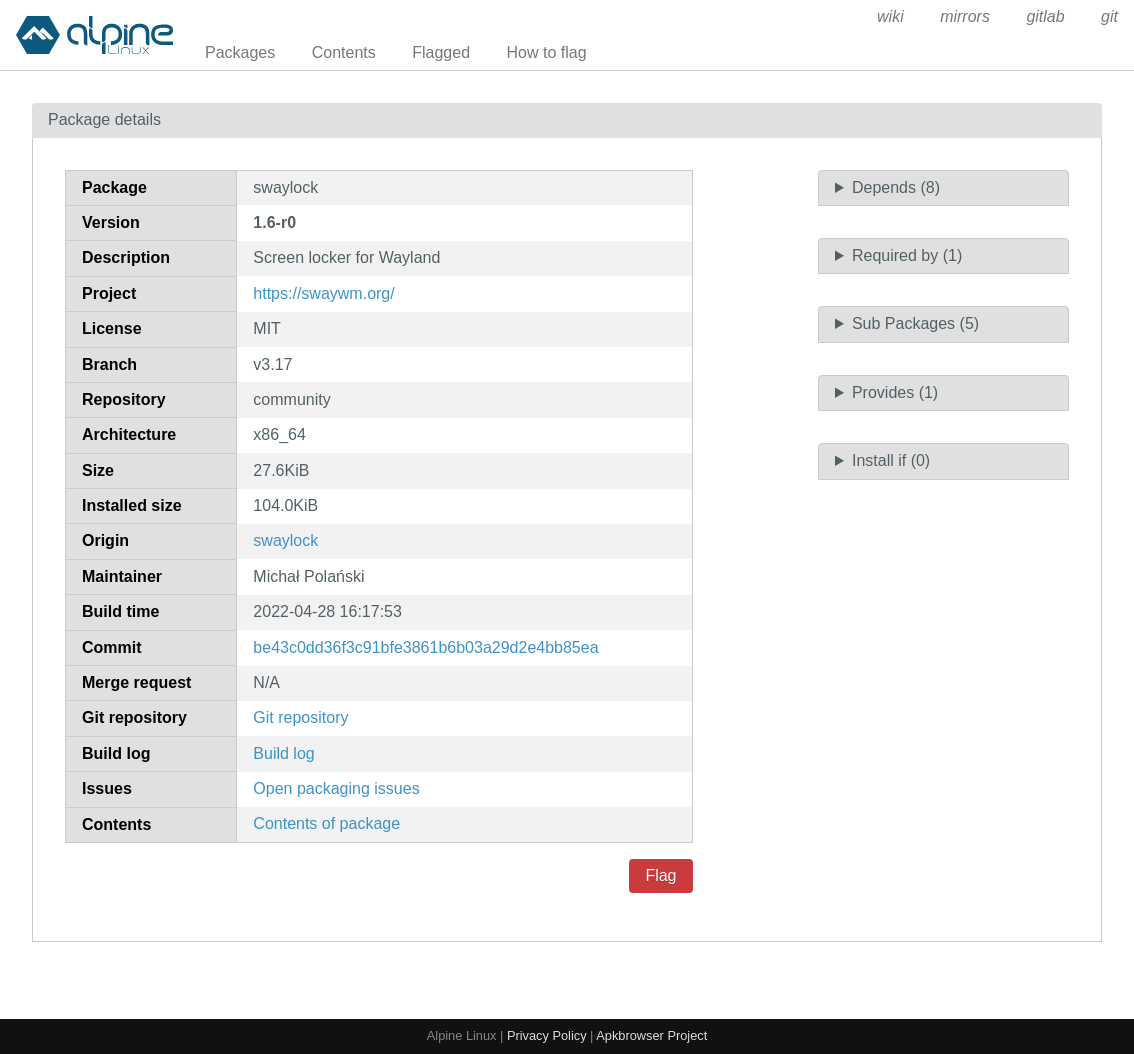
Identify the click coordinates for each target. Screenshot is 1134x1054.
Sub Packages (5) (915, 323)
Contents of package (326, 823)
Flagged (441, 52)
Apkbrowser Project (651, 1035)
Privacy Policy (547, 1035)
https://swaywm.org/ (323, 293)
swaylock (285, 540)
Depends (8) (896, 187)
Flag (660, 875)
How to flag (547, 52)
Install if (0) (891, 460)
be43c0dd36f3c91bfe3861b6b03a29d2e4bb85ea (425, 647)
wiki (890, 16)
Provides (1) (895, 392)
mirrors (965, 16)
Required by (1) (907, 255)
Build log (283, 753)
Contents (344, 52)
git (1109, 16)
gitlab (1045, 16)
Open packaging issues (336, 788)
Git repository (300, 717)
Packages (240, 52)
